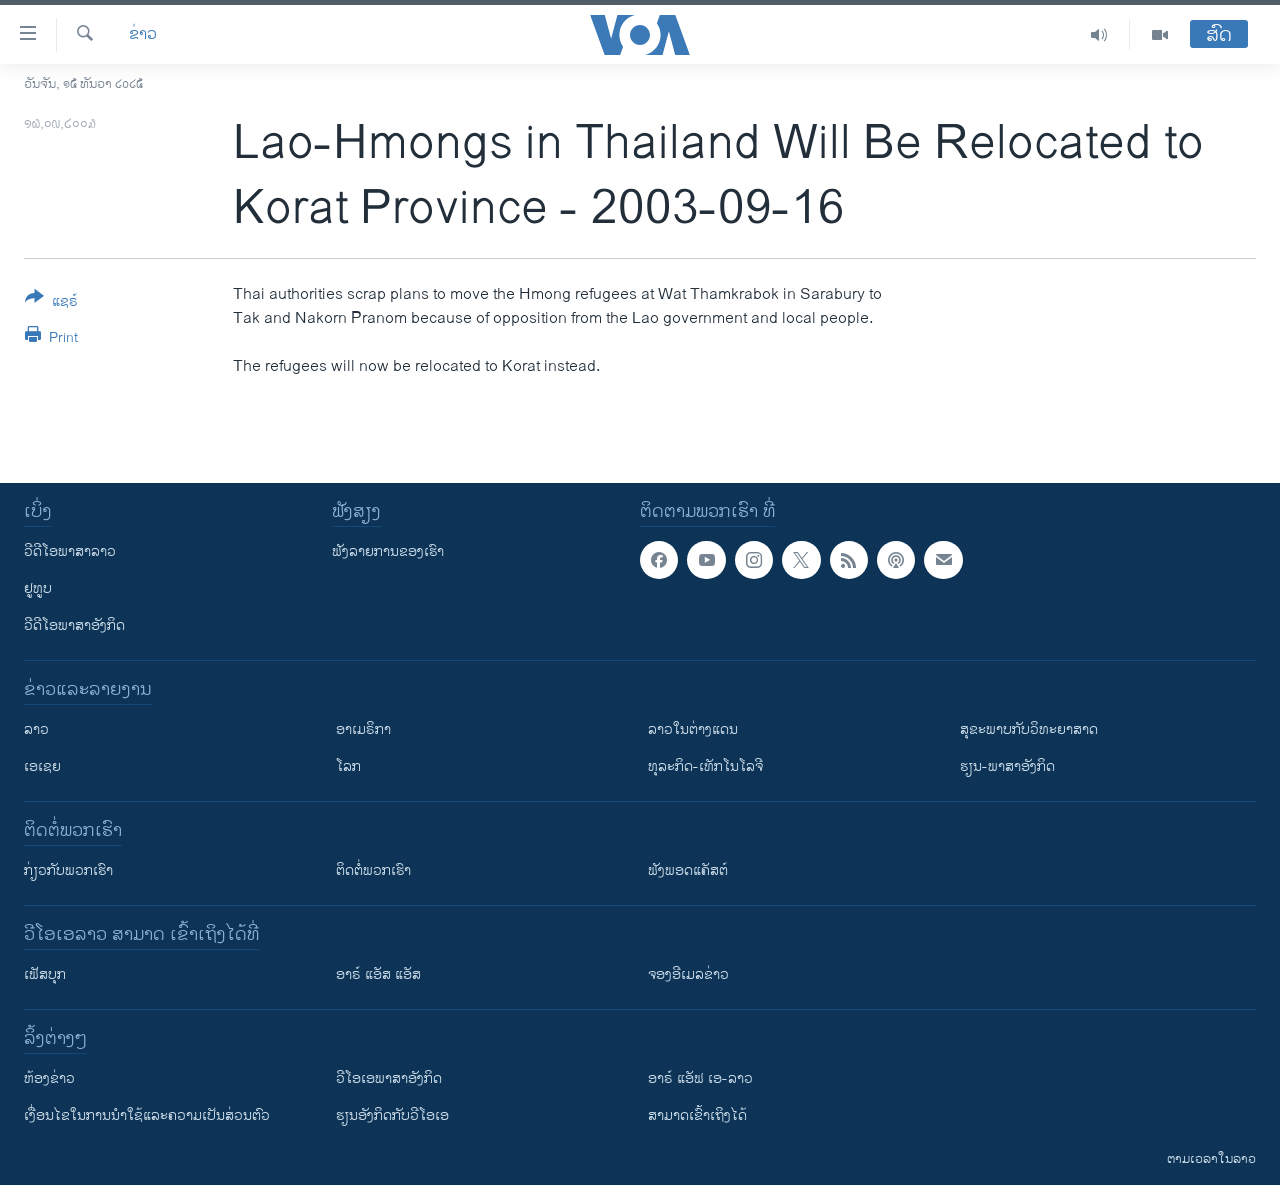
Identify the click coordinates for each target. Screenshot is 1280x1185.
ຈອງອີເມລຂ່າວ (688, 974)
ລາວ (36, 729)
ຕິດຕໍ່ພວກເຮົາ (373, 870)
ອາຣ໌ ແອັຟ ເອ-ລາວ (700, 1078)
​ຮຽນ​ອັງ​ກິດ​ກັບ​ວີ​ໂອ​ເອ (392, 1115)
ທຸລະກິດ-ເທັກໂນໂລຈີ (705, 766)
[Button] (51, 303)
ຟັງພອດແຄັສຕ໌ (688, 870)
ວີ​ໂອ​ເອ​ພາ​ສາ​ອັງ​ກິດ (389, 1078)
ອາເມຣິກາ (363, 729)
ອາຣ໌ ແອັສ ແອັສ (378, 974)
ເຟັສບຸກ (45, 974)
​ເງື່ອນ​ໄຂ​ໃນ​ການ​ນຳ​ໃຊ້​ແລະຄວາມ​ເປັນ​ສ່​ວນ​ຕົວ (147, 1115)
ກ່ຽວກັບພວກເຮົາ (68, 870)
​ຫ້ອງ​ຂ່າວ (49, 1078)
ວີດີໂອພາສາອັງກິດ (74, 625)
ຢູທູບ (38, 588)
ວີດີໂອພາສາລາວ (70, 551)
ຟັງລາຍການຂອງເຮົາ (388, 551)
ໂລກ (348, 766)
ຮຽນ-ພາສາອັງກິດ (1007, 766)
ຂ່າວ (143, 35)
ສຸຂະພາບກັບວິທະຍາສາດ (1029, 729)
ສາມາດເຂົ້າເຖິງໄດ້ (697, 1115)
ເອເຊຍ (42, 766)
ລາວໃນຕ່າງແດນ (693, 729)
